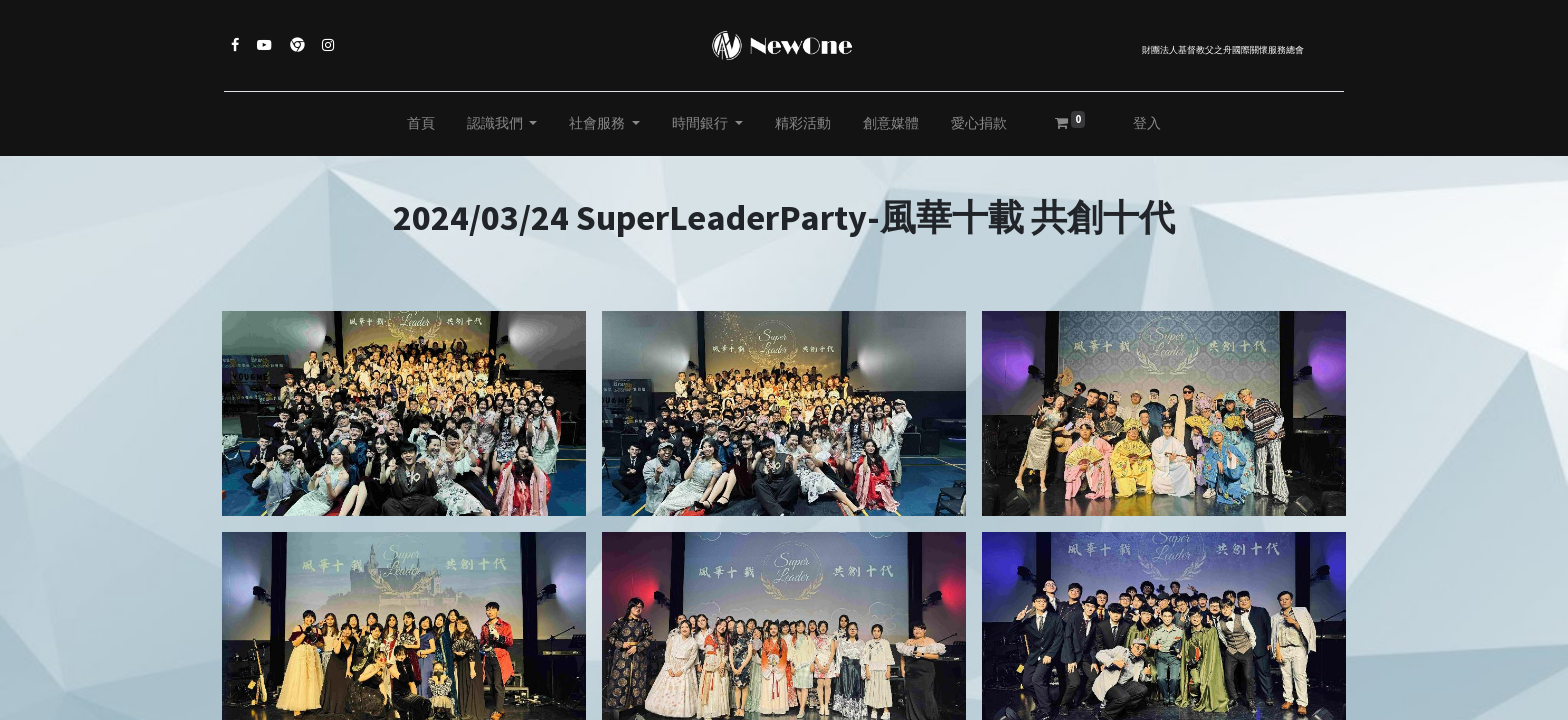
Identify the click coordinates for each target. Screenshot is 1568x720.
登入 (1147, 123)
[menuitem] (421, 124)
